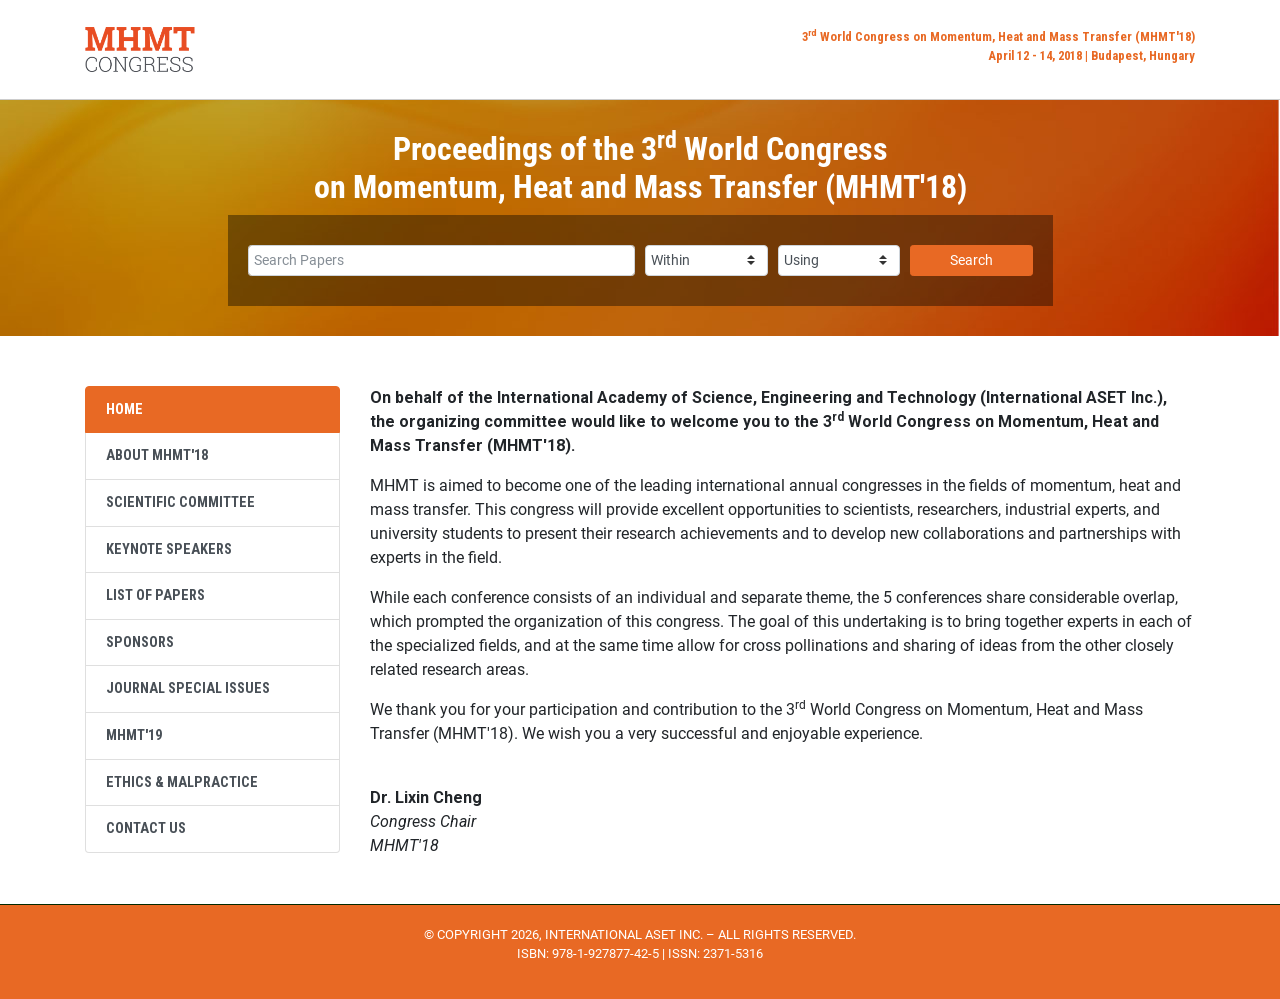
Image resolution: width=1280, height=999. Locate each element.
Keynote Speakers (169, 549)
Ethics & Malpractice (182, 782)
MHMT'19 (134, 735)
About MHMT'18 (157, 455)
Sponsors (140, 642)
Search (971, 260)
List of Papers (155, 595)
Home (124, 409)
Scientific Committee (180, 502)
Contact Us (146, 828)
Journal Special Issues (188, 688)
